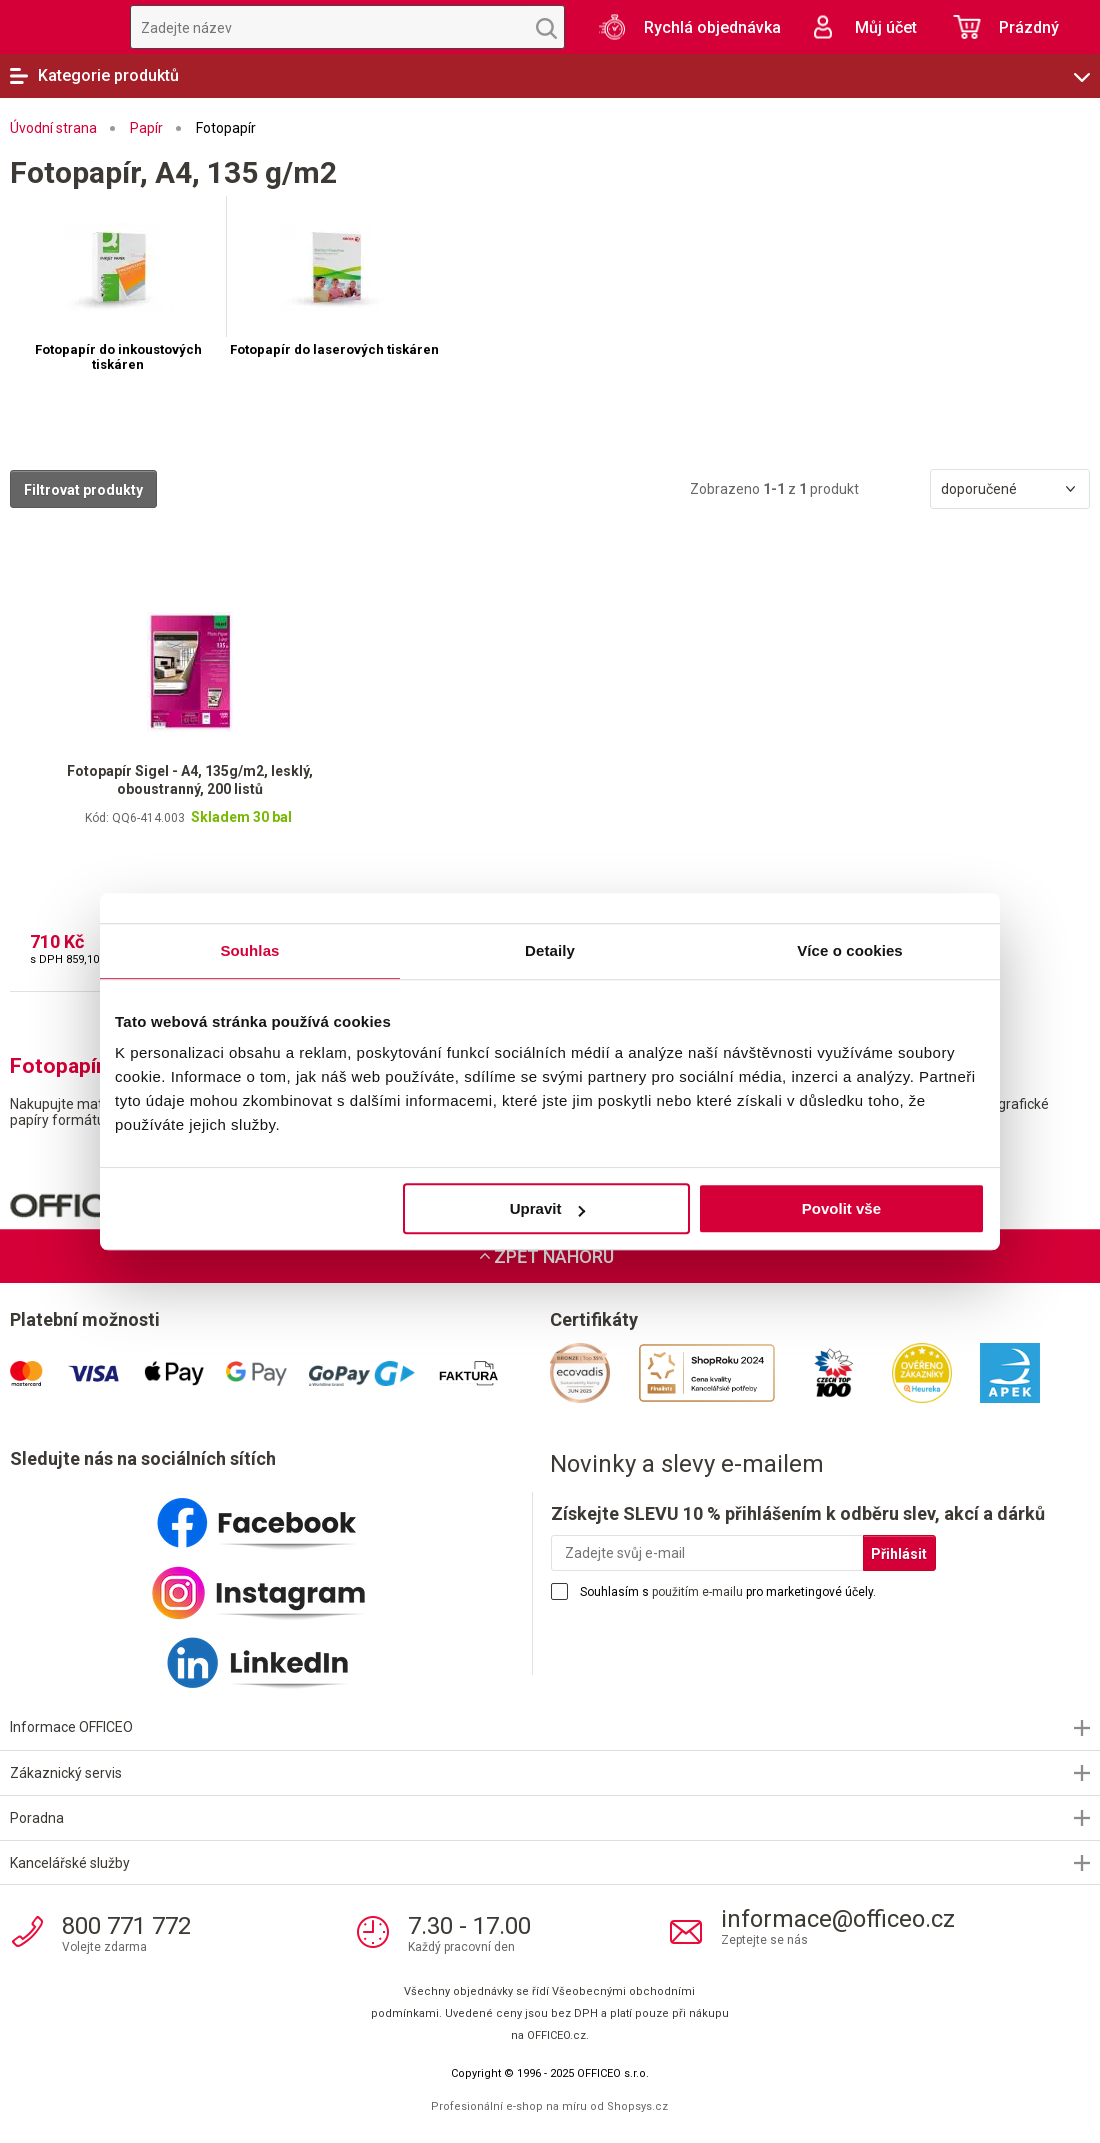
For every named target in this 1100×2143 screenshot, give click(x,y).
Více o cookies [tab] (850, 950)
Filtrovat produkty (83, 490)
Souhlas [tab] (249, 950)
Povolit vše (841, 1208)
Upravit (548, 1208)
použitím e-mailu (697, 1592)
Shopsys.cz (637, 2106)
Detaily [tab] (550, 950)
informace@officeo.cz (838, 1919)
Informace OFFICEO (71, 1727)
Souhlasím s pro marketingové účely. (728, 1592)
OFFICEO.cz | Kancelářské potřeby (55, 27)
